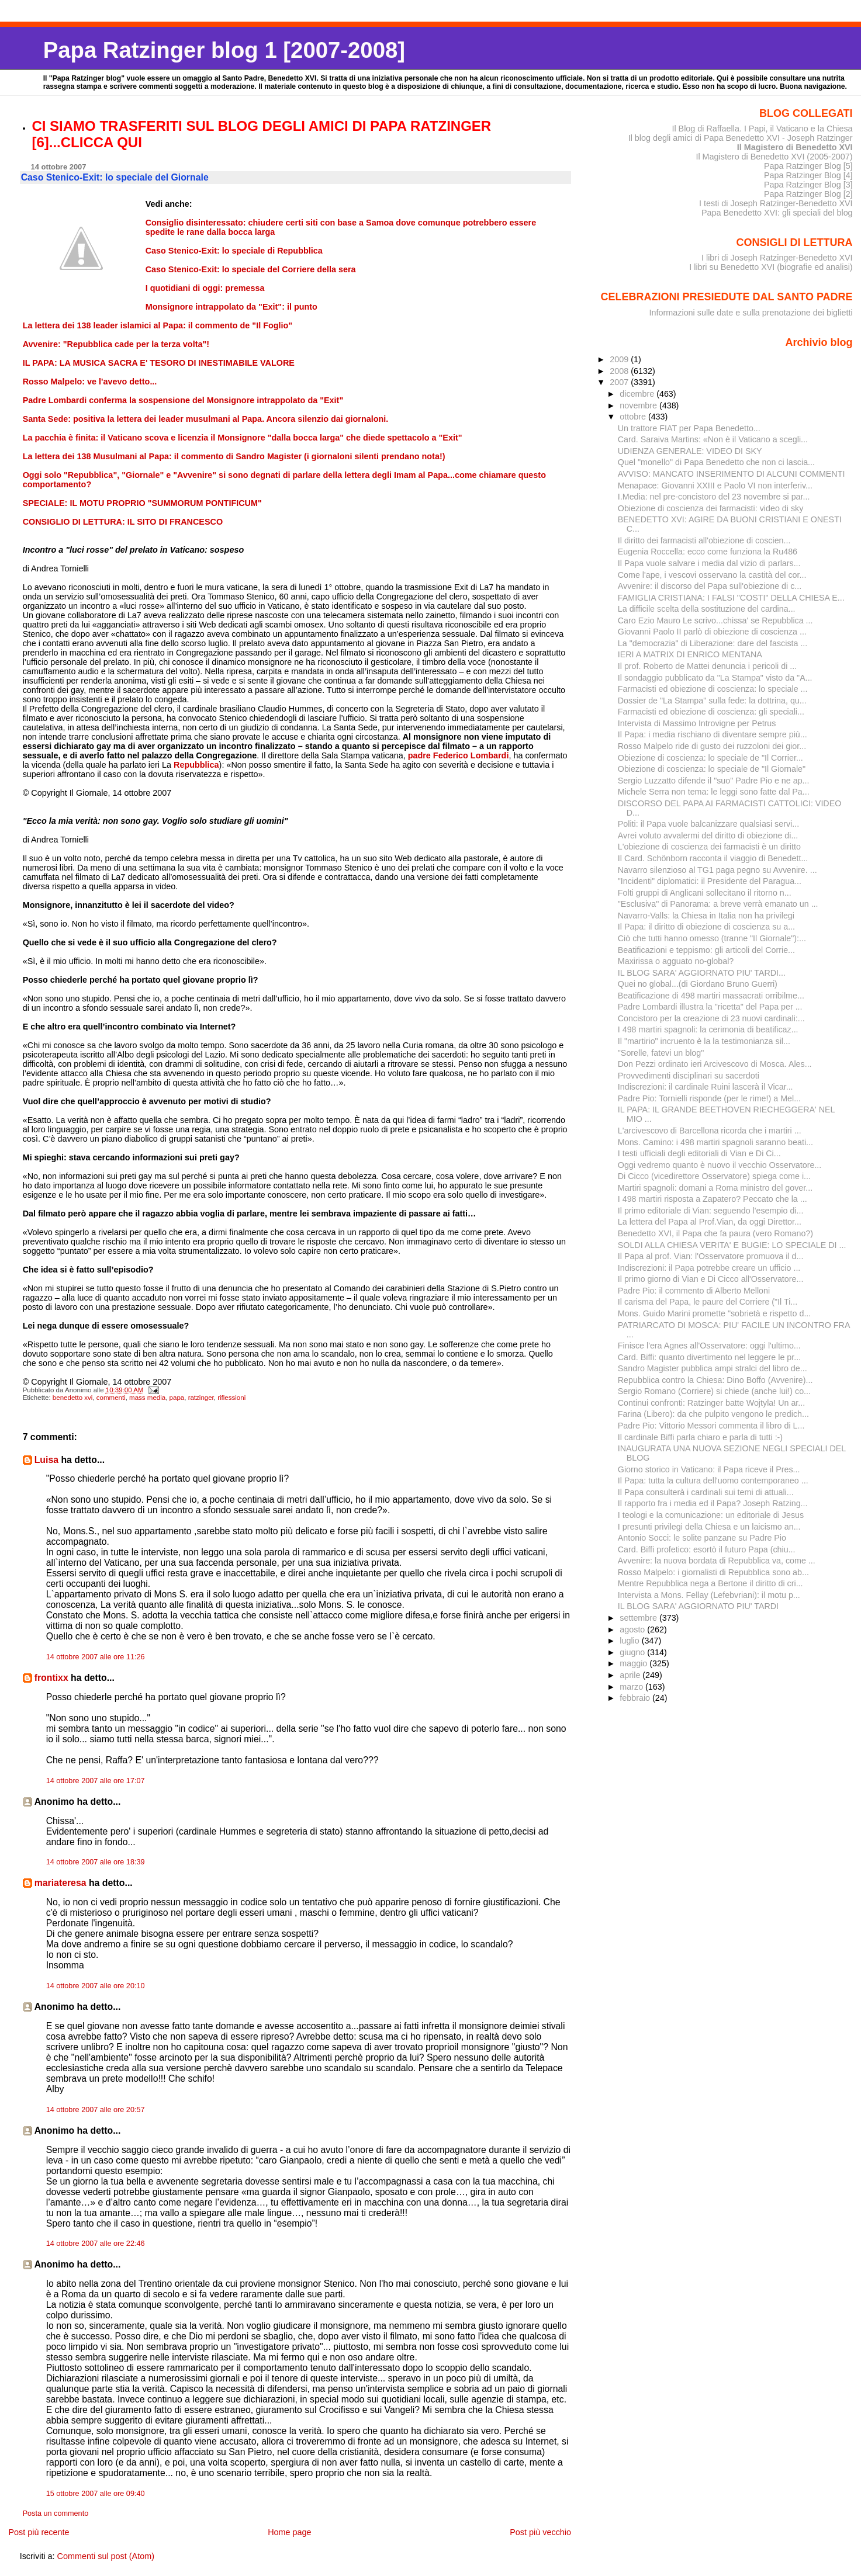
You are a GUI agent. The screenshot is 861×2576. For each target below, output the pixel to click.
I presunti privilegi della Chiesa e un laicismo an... (709, 1526)
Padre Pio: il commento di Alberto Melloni (694, 1290)
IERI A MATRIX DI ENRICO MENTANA (690, 654)
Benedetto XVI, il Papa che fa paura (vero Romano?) (715, 1233)
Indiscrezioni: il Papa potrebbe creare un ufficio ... (709, 1268)
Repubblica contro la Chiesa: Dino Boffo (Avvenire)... (715, 1380)
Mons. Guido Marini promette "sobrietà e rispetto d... (714, 1313)
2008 (620, 371)
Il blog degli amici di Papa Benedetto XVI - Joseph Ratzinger (740, 138)
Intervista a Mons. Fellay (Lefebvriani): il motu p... (709, 1595)
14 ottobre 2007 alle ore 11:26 (95, 1657)
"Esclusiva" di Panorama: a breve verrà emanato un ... (718, 904)
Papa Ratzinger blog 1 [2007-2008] (224, 50)
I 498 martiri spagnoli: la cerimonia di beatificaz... (708, 1029)
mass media (147, 1397)
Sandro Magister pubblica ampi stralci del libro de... (712, 1368)
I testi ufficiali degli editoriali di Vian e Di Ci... (699, 1153)
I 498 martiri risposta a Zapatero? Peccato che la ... (712, 1199)
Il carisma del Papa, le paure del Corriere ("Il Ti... (707, 1301)
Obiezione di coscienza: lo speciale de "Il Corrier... (710, 757)
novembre (639, 405)
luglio (630, 1640)
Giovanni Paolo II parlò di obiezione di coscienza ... (712, 631)
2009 (620, 359)
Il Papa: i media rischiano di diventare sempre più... (712, 734)
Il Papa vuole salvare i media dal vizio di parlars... (709, 563)
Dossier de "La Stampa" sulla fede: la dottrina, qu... (712, 700)
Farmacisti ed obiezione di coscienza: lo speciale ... (713, 689)
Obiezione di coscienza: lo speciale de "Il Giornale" (711, 769)
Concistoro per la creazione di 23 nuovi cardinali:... (711, 1018)
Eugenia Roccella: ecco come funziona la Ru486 (707, 551)
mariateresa (60, 1883)
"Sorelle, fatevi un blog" (661, 1053)
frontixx (51, 1678)
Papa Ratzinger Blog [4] (808, 175)
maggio (634, 1663)
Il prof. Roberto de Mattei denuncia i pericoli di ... (707, 666)
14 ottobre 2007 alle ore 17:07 (95, 1781)
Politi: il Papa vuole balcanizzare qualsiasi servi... (708, 823)
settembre (639, 1617)
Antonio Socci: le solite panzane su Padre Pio (702, 1537)
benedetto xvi (73, 1397)
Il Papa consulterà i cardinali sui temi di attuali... (706, 1492)
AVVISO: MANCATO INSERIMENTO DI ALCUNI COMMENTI (731, 474)
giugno (633, 1652)
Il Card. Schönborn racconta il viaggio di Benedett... (713, 858)
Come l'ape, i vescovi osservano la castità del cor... (712, 575)
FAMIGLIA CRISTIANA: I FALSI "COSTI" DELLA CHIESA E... (731, 597)
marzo (632, 1686)
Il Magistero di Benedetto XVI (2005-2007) (774, 156)
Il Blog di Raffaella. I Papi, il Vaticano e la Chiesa (762, 128)
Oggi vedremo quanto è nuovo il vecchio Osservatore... (720, 1165)
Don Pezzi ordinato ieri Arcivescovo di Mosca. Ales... (715, 1064)
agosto (633, 1629)
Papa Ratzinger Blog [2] (808, 194)
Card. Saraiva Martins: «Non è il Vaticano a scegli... (713, 439)
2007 (620, 382)
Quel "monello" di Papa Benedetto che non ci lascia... (716, 462)
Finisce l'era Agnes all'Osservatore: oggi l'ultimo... (709, 1345)
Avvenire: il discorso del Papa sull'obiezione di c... (709, 586)
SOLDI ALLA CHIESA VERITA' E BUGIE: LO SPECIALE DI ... (732, 1245)
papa (177, 1397)
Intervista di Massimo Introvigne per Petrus (697, 723)
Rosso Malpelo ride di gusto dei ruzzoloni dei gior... (712, 746)
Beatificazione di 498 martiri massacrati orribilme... (711, 995)
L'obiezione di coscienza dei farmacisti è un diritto (709, 846)
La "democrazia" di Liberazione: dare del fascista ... (713, 643)
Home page (289, 2532)
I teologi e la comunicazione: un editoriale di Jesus (711, 1515)
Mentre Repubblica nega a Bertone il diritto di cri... (710, 1583)
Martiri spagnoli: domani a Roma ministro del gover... (715, 1187)
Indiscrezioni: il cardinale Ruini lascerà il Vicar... (705, 1086)
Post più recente (38, 2532)
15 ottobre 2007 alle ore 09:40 (95, 2494)
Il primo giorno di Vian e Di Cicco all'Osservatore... (711, 1279)
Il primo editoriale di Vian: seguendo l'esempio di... (711, 1210)
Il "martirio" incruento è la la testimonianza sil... (704, 1041)
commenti (111, 1397)
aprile (631, 1675)
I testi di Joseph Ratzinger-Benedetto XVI (776, 203)
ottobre (634, 416)
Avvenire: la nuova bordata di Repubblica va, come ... (716, 1560)
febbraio (636, 1698)
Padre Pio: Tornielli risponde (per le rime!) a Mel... (709, 1098)
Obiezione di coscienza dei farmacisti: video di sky (711, 508)
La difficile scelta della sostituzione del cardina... (707, 608)
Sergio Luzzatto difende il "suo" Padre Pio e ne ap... (714, 780)
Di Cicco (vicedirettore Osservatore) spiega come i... (714, 1176)
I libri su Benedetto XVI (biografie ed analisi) (770, 267)
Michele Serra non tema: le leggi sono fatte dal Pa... (714, 791)
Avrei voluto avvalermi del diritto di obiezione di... (708, 835)
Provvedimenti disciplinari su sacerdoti (688, 1075)
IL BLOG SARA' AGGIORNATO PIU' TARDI (698, 1606)
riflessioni (231, 1397)
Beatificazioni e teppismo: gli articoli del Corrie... (706, 950)
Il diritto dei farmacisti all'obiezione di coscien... (704, 540)
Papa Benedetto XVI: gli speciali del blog (777, 212)
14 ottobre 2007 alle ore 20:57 (95, 2110)
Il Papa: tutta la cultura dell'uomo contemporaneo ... (713, 1480)
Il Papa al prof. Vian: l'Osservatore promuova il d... (711, 1256)
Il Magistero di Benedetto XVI (795, 147)
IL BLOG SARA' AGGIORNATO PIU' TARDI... (702, 972)
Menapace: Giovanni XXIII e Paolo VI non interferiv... (715, 485)
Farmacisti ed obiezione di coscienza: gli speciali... (711, 711)
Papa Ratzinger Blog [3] (808, 184)
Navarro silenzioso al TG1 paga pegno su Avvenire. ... (717, 870)
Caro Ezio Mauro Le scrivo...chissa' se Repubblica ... (715, 620)
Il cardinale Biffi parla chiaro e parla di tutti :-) (700, 1437)
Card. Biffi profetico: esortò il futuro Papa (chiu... (707, 1549)
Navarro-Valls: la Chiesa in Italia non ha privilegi (706, 915)
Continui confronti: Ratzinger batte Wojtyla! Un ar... (711, 1402)
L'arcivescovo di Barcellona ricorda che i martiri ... (709, 1130)
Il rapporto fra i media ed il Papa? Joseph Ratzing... (713, 1503)
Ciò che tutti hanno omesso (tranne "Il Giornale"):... (712, 938)
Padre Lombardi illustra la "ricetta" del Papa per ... (710, 1006)
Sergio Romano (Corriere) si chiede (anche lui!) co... (714, 1391)
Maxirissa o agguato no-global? (676, 961)
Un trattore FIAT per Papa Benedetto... (689, 428)
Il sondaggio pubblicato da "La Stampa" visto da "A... (715, 677)
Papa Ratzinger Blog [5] (808, 166)
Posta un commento (56, 2513)
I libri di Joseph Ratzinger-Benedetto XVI (777, 257)
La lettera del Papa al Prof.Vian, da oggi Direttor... (709, 1221)
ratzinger (201, 1397)
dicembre (638, 393)
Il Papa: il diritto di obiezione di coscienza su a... (706, 926)
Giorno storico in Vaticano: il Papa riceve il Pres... (709, 1469)
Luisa (46, 1460)
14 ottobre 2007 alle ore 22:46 (95, 2243)
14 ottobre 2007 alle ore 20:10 (95, 1986)
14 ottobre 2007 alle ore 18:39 (95, 1862)
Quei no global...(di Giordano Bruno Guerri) (697, 984)
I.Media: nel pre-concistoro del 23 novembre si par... (714, 496)
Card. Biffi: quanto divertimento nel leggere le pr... (709, 1357)
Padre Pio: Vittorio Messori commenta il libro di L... (711, 1425)
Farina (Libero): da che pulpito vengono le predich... (713, 1414)
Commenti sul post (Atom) (105, 2556)
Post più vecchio (540, 2532)
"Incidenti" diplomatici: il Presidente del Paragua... (709, 881)
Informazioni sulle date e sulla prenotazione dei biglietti (751, 312)
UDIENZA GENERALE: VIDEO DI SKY (690, 451)
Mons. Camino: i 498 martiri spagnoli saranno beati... (715, 1142)
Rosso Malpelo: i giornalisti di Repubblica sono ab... (713, 1572)
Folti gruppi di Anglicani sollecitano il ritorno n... (704, 892)
